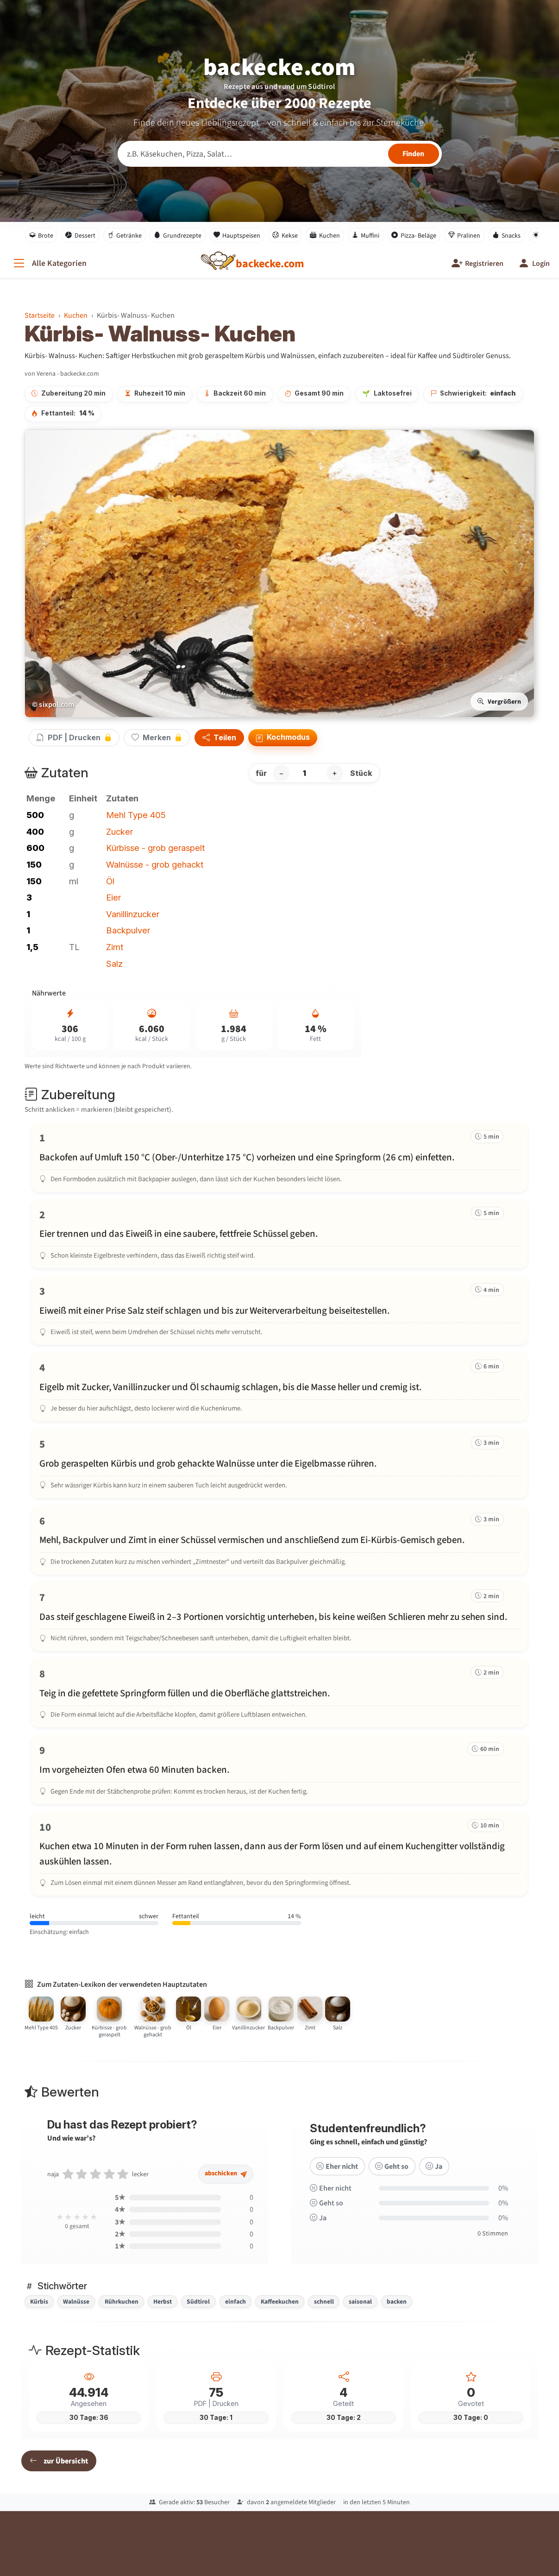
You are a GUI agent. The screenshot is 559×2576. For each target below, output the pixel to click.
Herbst (162, 2301)
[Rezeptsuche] (280, 154)
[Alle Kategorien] (49, 263)
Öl (110, 881)
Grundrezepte (177, 235)
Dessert (80, 235)
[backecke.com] (270, 263)
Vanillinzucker (132, 914)
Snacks (506, 235)
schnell (324, 2301)
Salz (114, 963)
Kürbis (39, 2301)
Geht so (390, 2177)
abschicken (226, 2185)
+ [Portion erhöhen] (334, 773)
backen (397, 2301)
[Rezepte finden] (413, 154)
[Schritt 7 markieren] (280, 1616)
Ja (432, 2177)
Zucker (119, 831)
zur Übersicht (59, 2461)
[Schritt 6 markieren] (280, 1539)
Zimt (114, 947)
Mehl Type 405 (136, 815)
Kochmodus (283, 737)
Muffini (366, 235)
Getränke (124, 235)
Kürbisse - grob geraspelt (155, 848)
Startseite (40, 315)
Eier (113, 897)
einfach (235, 2301)
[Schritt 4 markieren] (280, 1386)
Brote (41, 235)
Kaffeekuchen (280, 2301)
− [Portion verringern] (281, 773)
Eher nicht (336, 2177)
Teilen (219, 738)
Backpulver (128, 930)
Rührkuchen (121, 2301)
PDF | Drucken (74, 737)
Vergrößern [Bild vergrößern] (499, 701)
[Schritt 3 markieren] (280, 1310)
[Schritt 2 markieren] (280, 1233)
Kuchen (325, 235)
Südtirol (198, 2301)
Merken (157, 737)
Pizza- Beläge (413, 235)
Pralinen (464, 235)
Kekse (285, 235)
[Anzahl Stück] (308, 773)
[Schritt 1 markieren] (280, 1156)
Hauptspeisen (237, 235)
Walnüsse (76, 2301)
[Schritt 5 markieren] (280, 1463)
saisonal (360, 2301)
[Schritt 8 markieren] (280, 1692)
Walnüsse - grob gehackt (154, 864)
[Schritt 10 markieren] (280, 1853)
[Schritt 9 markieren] (280, 1769)
